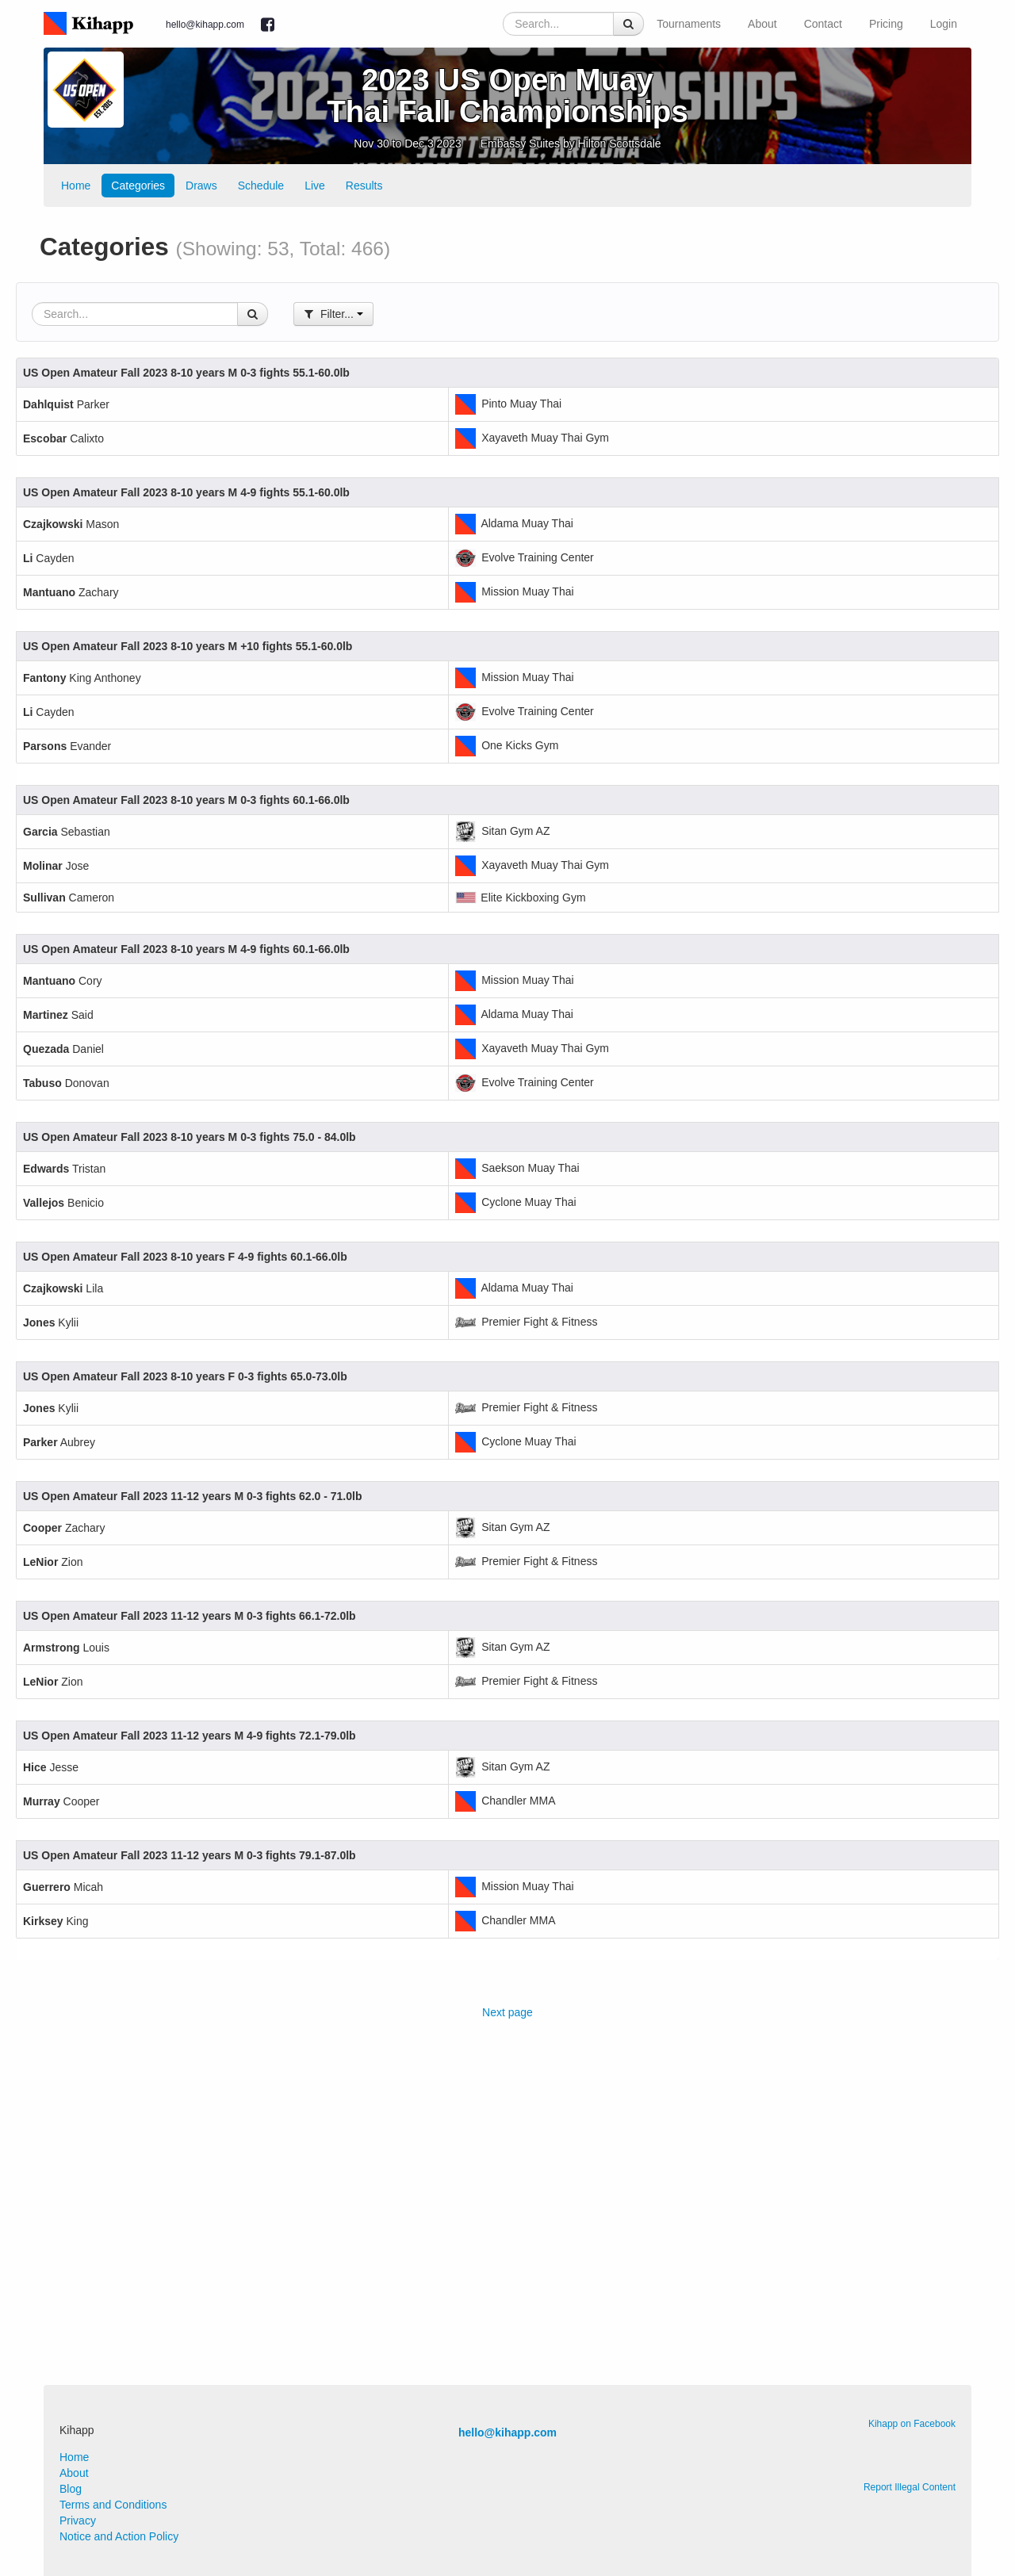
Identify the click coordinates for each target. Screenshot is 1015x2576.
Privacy (77, 2520)
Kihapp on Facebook (912, 2423)
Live (314, 185)
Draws (201, 185)
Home (75, 185)
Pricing (886, 23)
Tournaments (689, 23)
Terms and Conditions (113, 2504)
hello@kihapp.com (205, 24)
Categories (138, 185)
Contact (823, 23)
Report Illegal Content (910, 2487)
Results (364, 185)
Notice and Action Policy (118, 2536)
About (762, 23)
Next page (507, 2012)
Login (943, 23)
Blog (70, 2488)
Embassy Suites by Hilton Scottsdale (571, 143)
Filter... (333, 314)
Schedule (261, 185)
